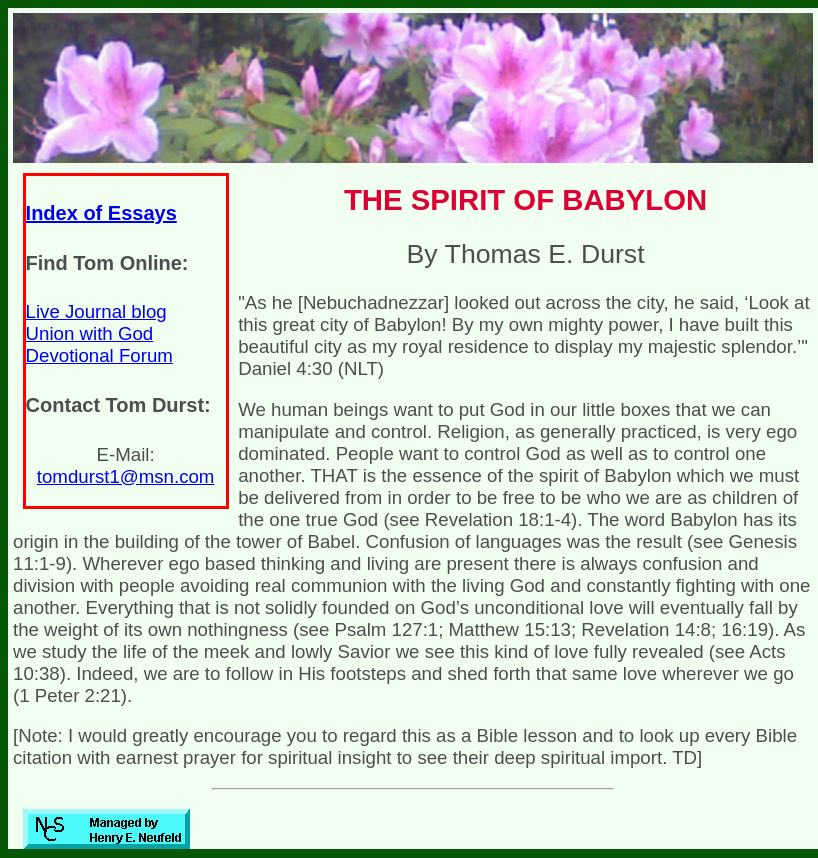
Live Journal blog (96, 311)
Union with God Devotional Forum (99, 344)
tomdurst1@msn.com (126, 476)
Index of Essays (101, 213)
